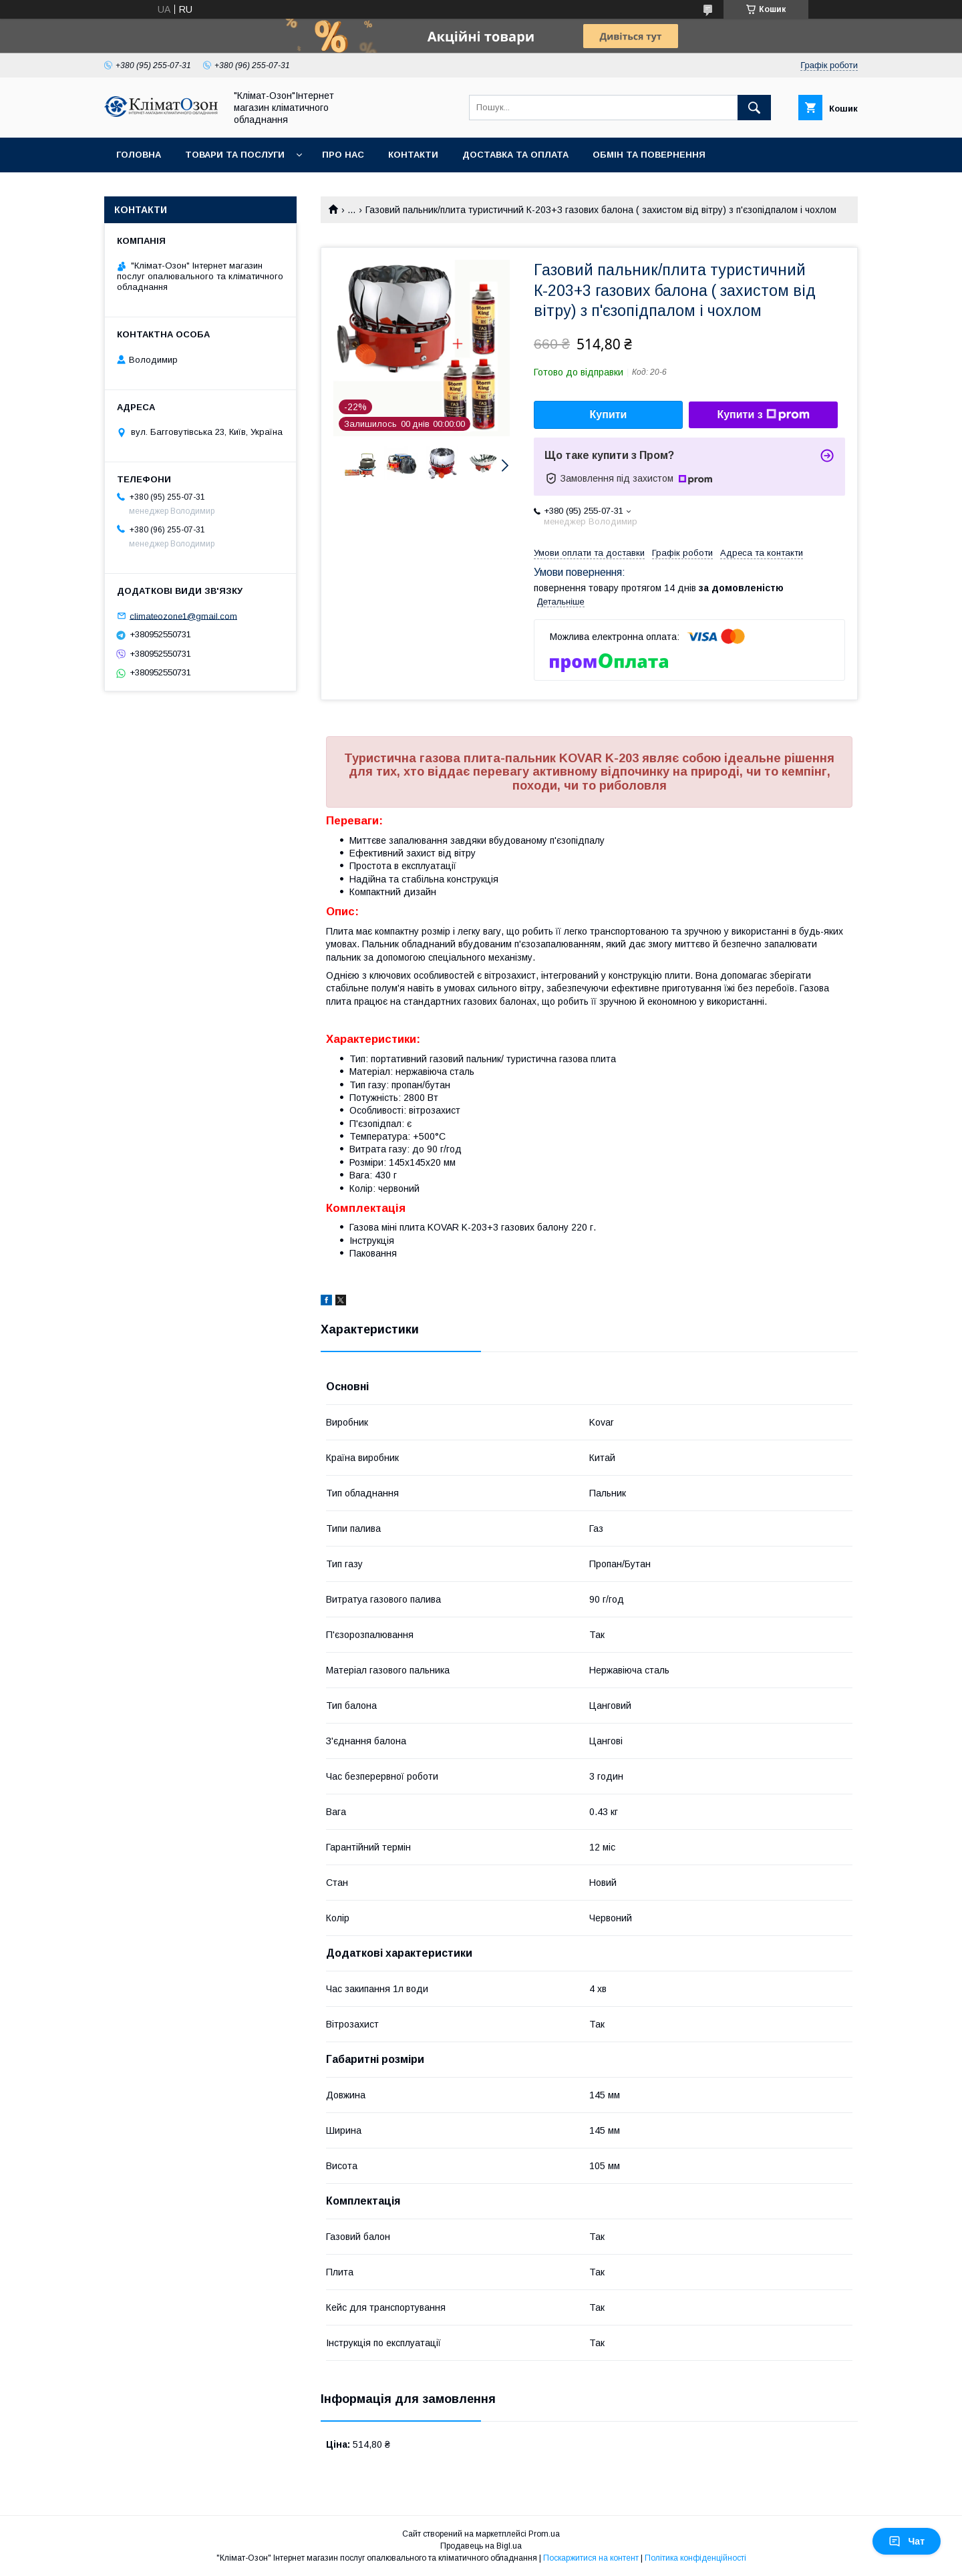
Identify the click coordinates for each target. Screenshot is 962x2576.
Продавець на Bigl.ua (481, 2546)
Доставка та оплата (515, 155)
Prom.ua (544, 2534)
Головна (138, 155)
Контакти (413, 155)
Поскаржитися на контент (591, 2558)
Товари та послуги (235, 155)
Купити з (763, 415)
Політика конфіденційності (695, 2558)
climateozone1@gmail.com (183, 616)
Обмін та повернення (649, 155)
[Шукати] (754, 107)
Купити (608, 414)
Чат (907, 2541)
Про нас (343, 155)
